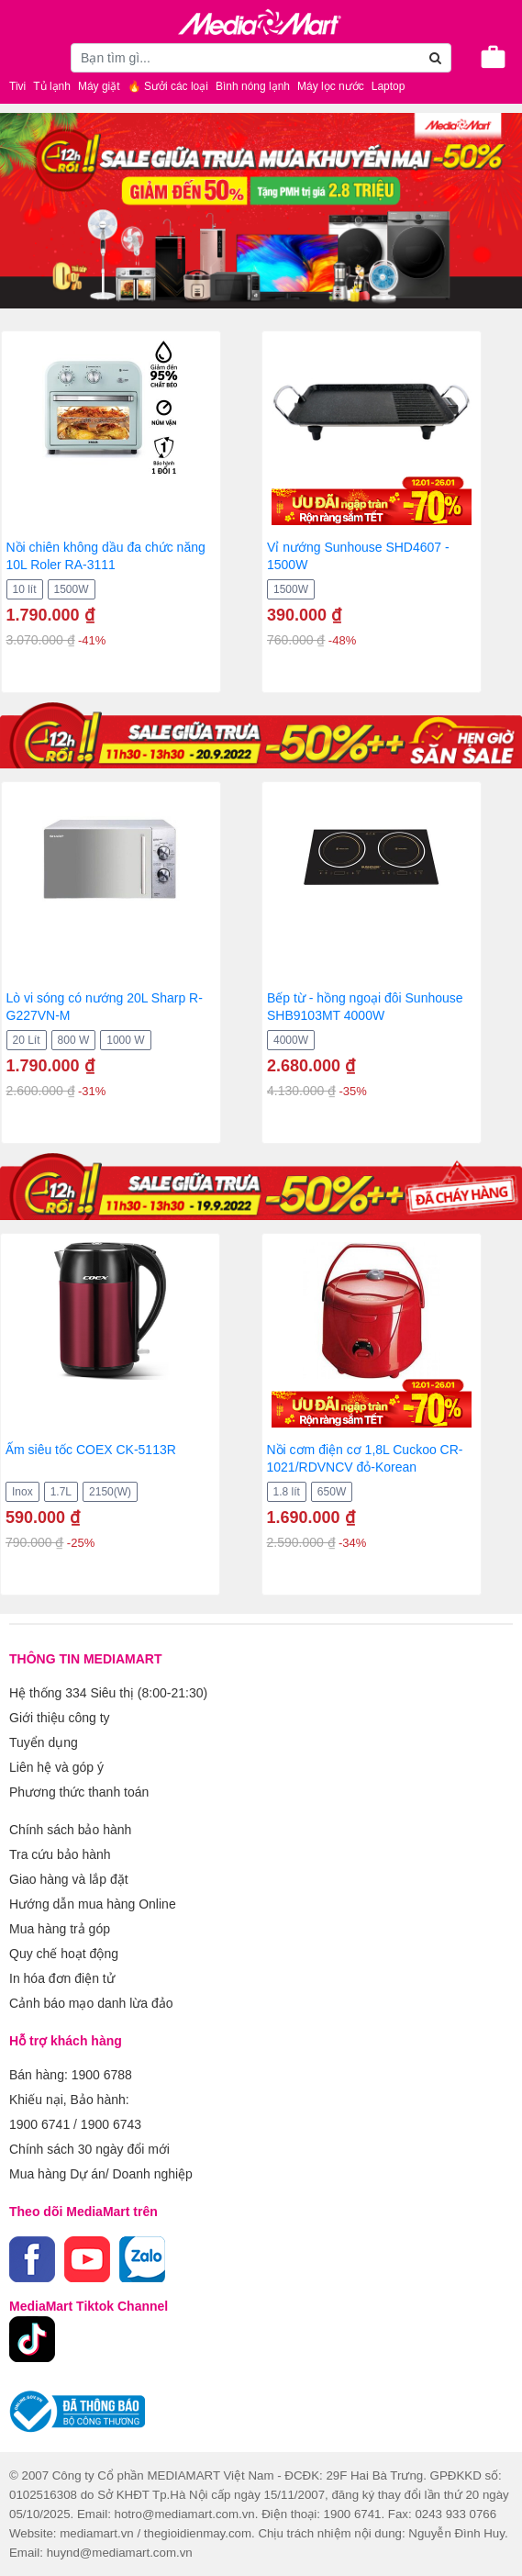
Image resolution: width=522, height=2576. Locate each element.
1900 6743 (111, 2124)
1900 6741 (39, 2124)
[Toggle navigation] (23, 57)
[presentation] (14, 511)
